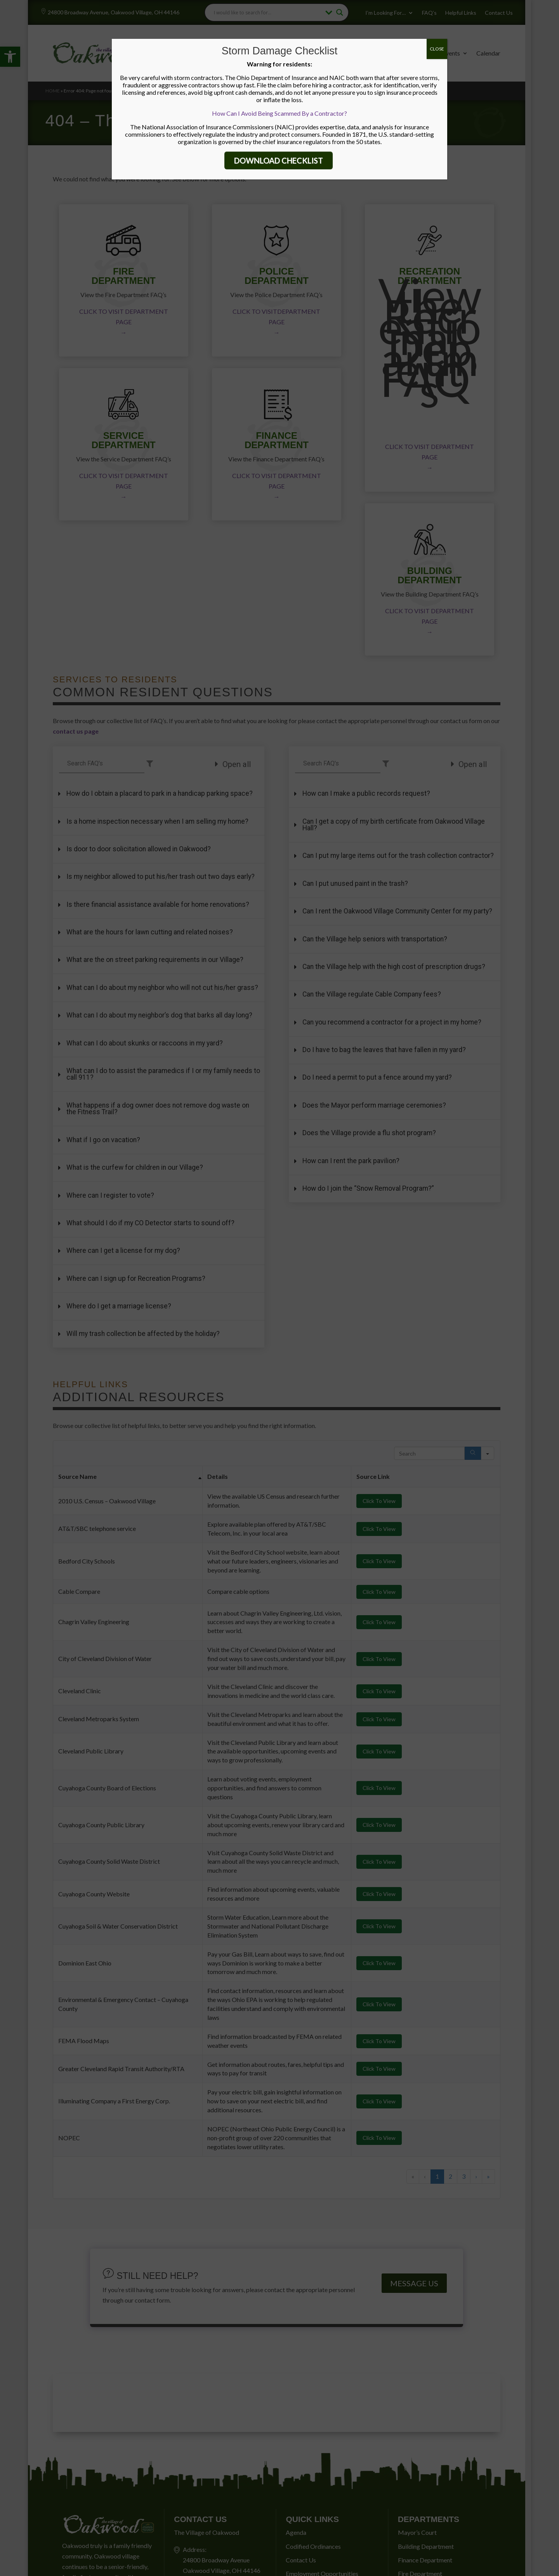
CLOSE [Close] (437, 49)
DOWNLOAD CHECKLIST (278, 160)
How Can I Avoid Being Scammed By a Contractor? (279, 113)
